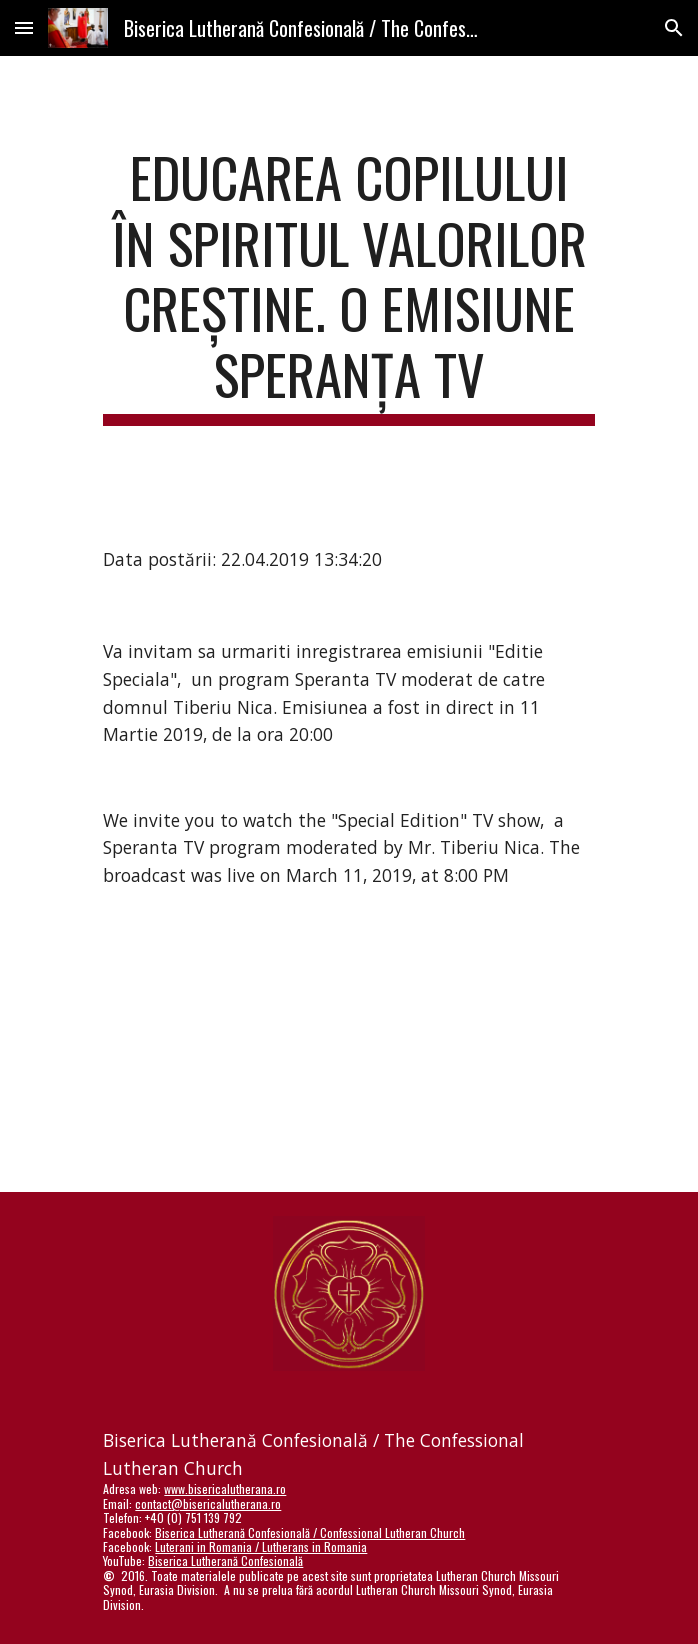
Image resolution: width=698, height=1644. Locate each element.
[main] (348, 285)
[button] (24, 27)
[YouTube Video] (349, 1056)
